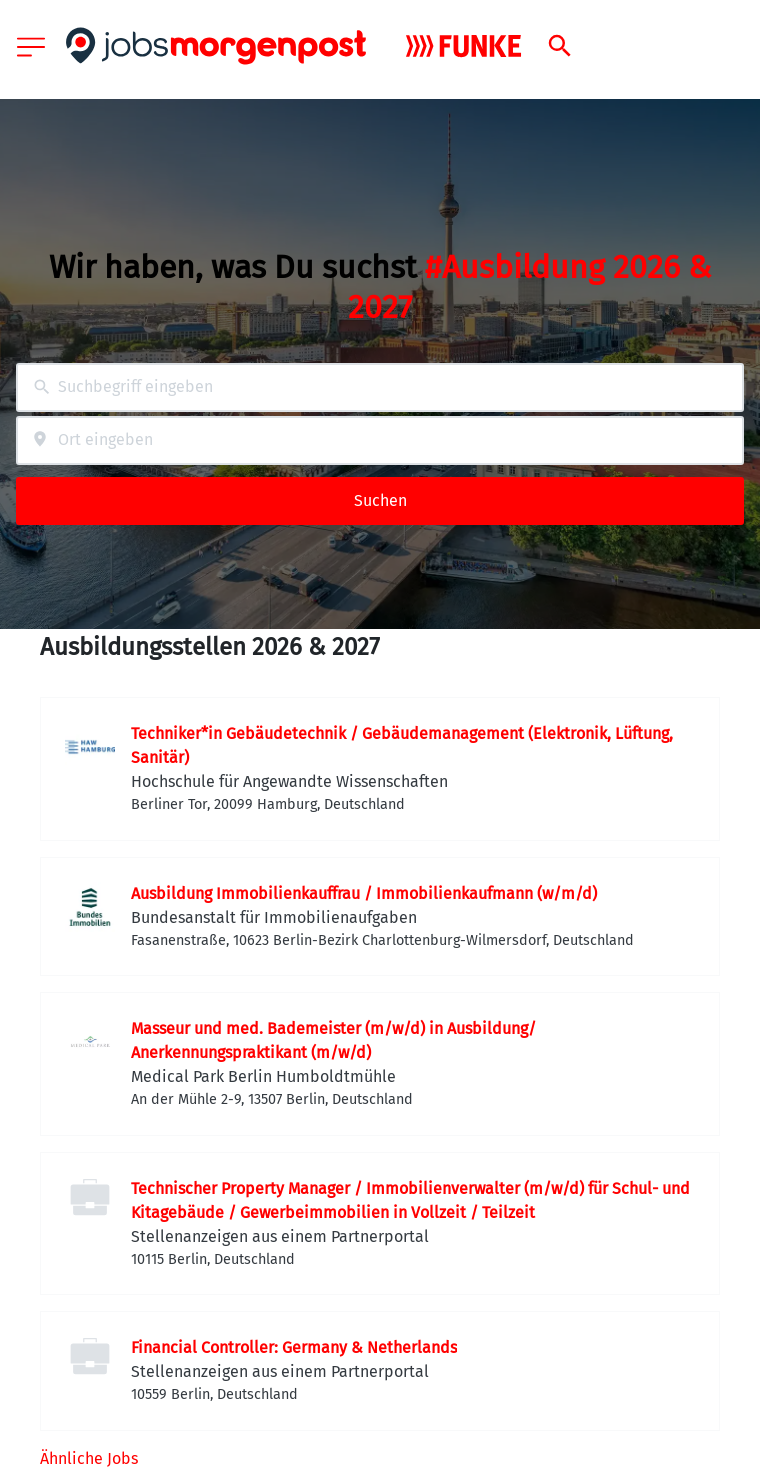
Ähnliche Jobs (89, 1458)
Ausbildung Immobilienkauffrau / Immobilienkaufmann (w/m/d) (364, 893)
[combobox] (380, 387)
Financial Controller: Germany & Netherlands (294, 1347)
